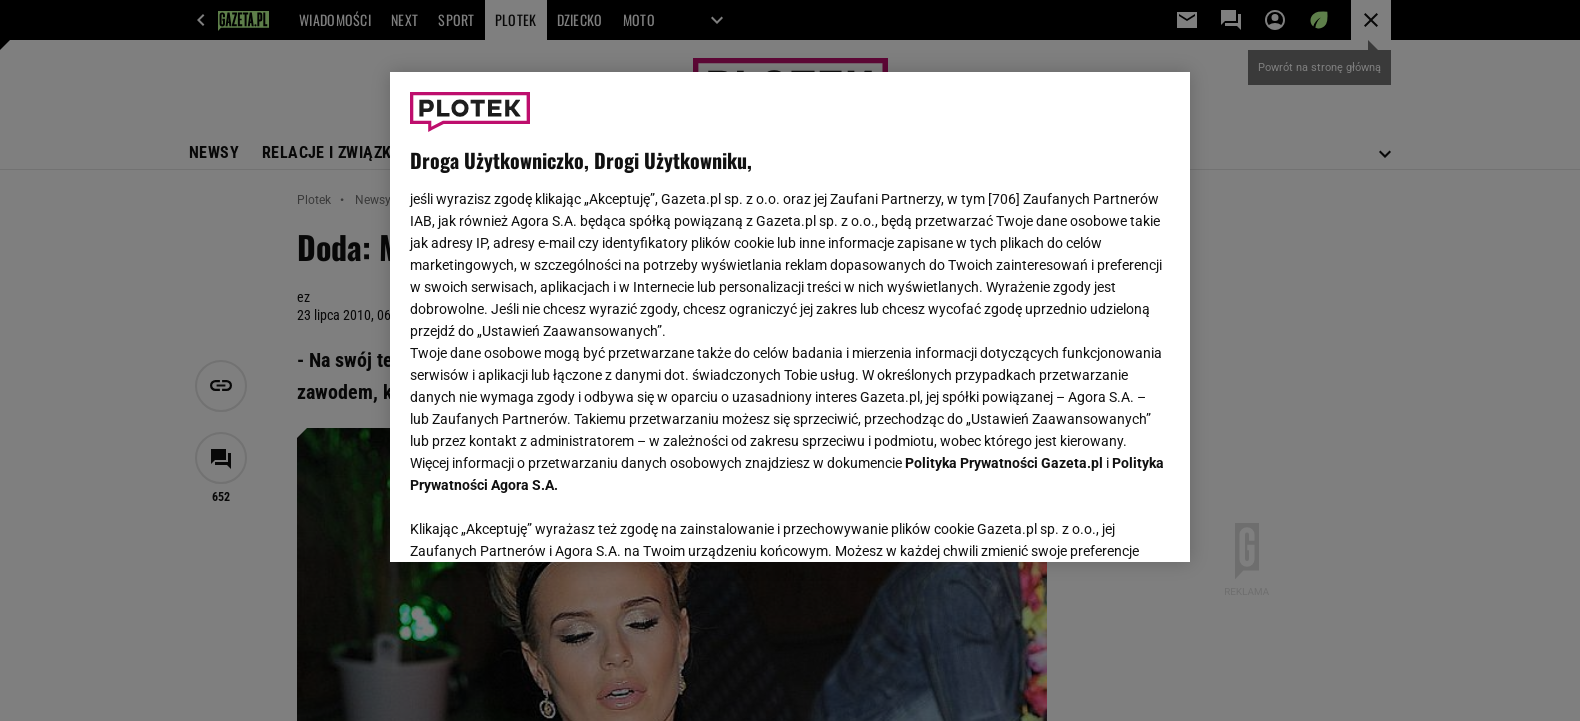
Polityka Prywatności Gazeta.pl (1004, 463)
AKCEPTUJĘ (1102, 523)
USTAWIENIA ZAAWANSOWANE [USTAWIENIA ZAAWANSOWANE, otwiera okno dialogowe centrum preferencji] (540, 522)
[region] (790, 317)
